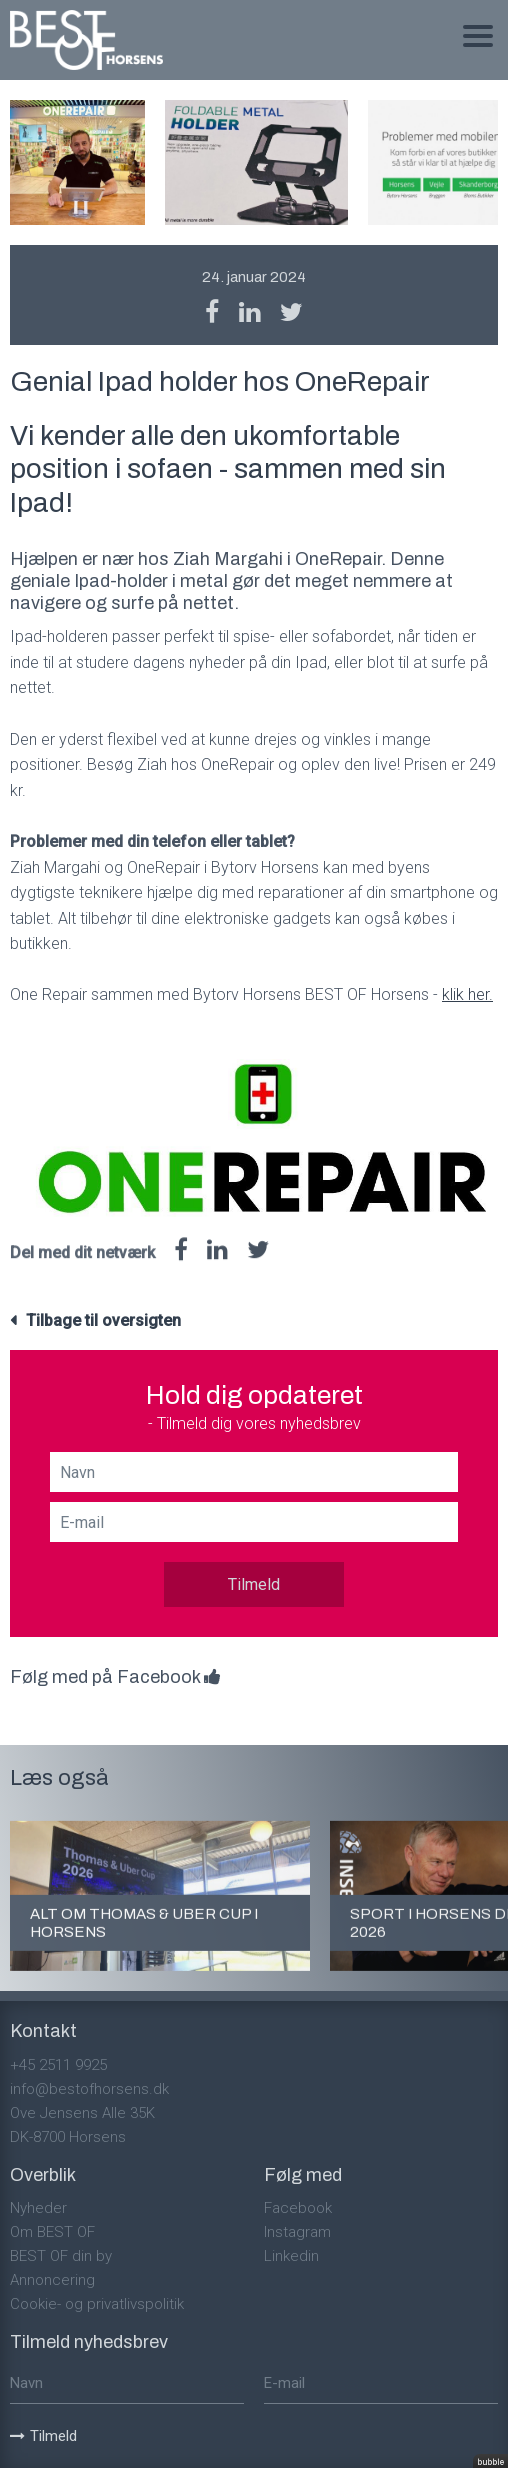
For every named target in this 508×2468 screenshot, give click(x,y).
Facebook (298, 2208)
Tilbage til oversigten (103, 1320)
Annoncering (52, 2280)
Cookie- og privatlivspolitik (97, 2304)
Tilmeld (254, 1584)
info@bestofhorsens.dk (89, 2089)
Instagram (297, 2232)
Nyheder (38, 2208)
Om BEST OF (52, 2232)
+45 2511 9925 (58, 2065)
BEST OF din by (61, 2256)
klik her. (467, 994)
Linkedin (291, 2256)
